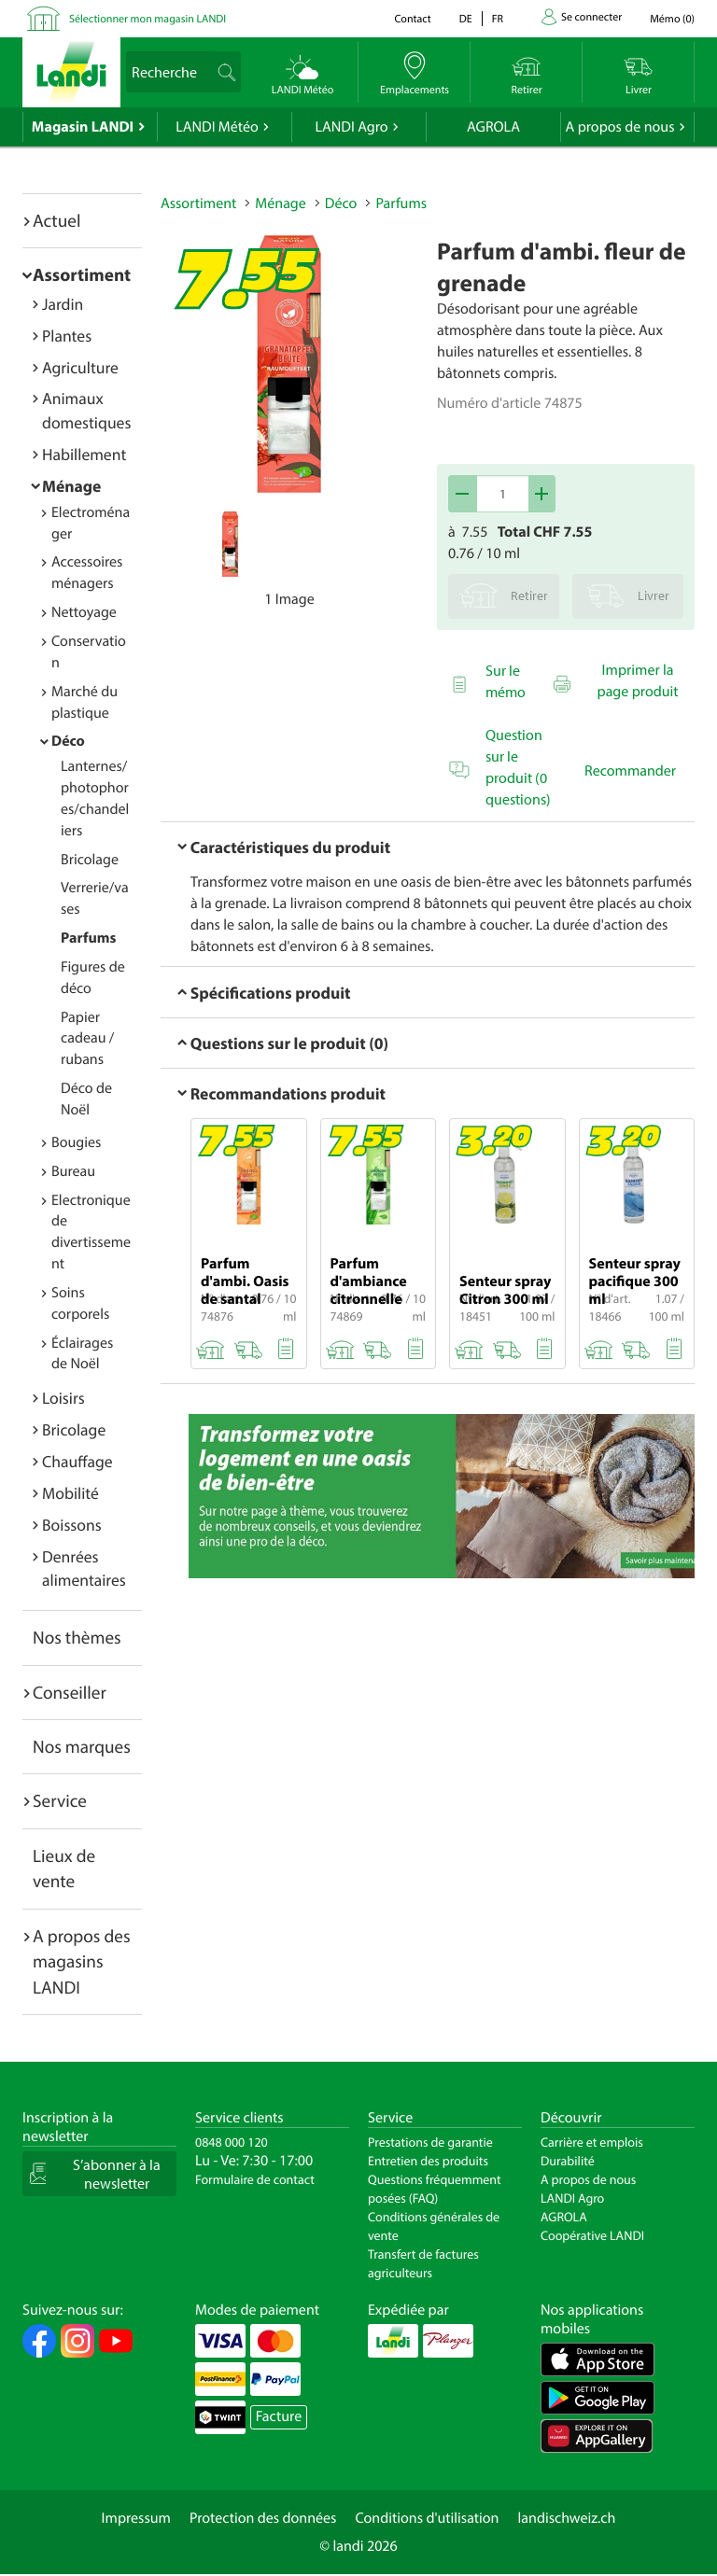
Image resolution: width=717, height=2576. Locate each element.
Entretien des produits (428, 2160)
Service (60, 1800)
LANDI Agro (351, 127)
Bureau (73, 1171)
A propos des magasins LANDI (82, 1961)
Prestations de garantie (430, 2142)
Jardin (62, 304)
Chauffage (77, 1461)
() (672, 19)
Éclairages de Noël (82, 1354)
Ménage (71, 486)
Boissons (72, 1524)
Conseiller (69, 1692)
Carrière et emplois (592, 2142)
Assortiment (82, 274)
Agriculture (80, 367)
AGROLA (493, 127)
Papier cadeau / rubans (87, 1039)
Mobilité (70, 1493)
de (465, 19)
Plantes (66, 335)
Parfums (88, 938)
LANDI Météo (217, 127)
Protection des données (263, 2518)
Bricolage (90, 859)
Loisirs (63, 1397)
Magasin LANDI (83, 127)
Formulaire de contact (255, 2179)
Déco (68, 741)
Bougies (76, 1142)
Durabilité (568, 2160)
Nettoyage (84, 612)
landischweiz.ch (567, 2518)
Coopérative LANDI (592, 2235)
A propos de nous (619, 127)
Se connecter (591, 17)
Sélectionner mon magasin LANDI (147, 19)
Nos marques (82, 1746)
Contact (412, 19)
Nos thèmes (77, 1637)
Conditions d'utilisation (427, 2518)
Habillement (84, 454)
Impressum (136, 2518)
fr (497, 19)
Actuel (56, 220)
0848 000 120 (231, 2142)
